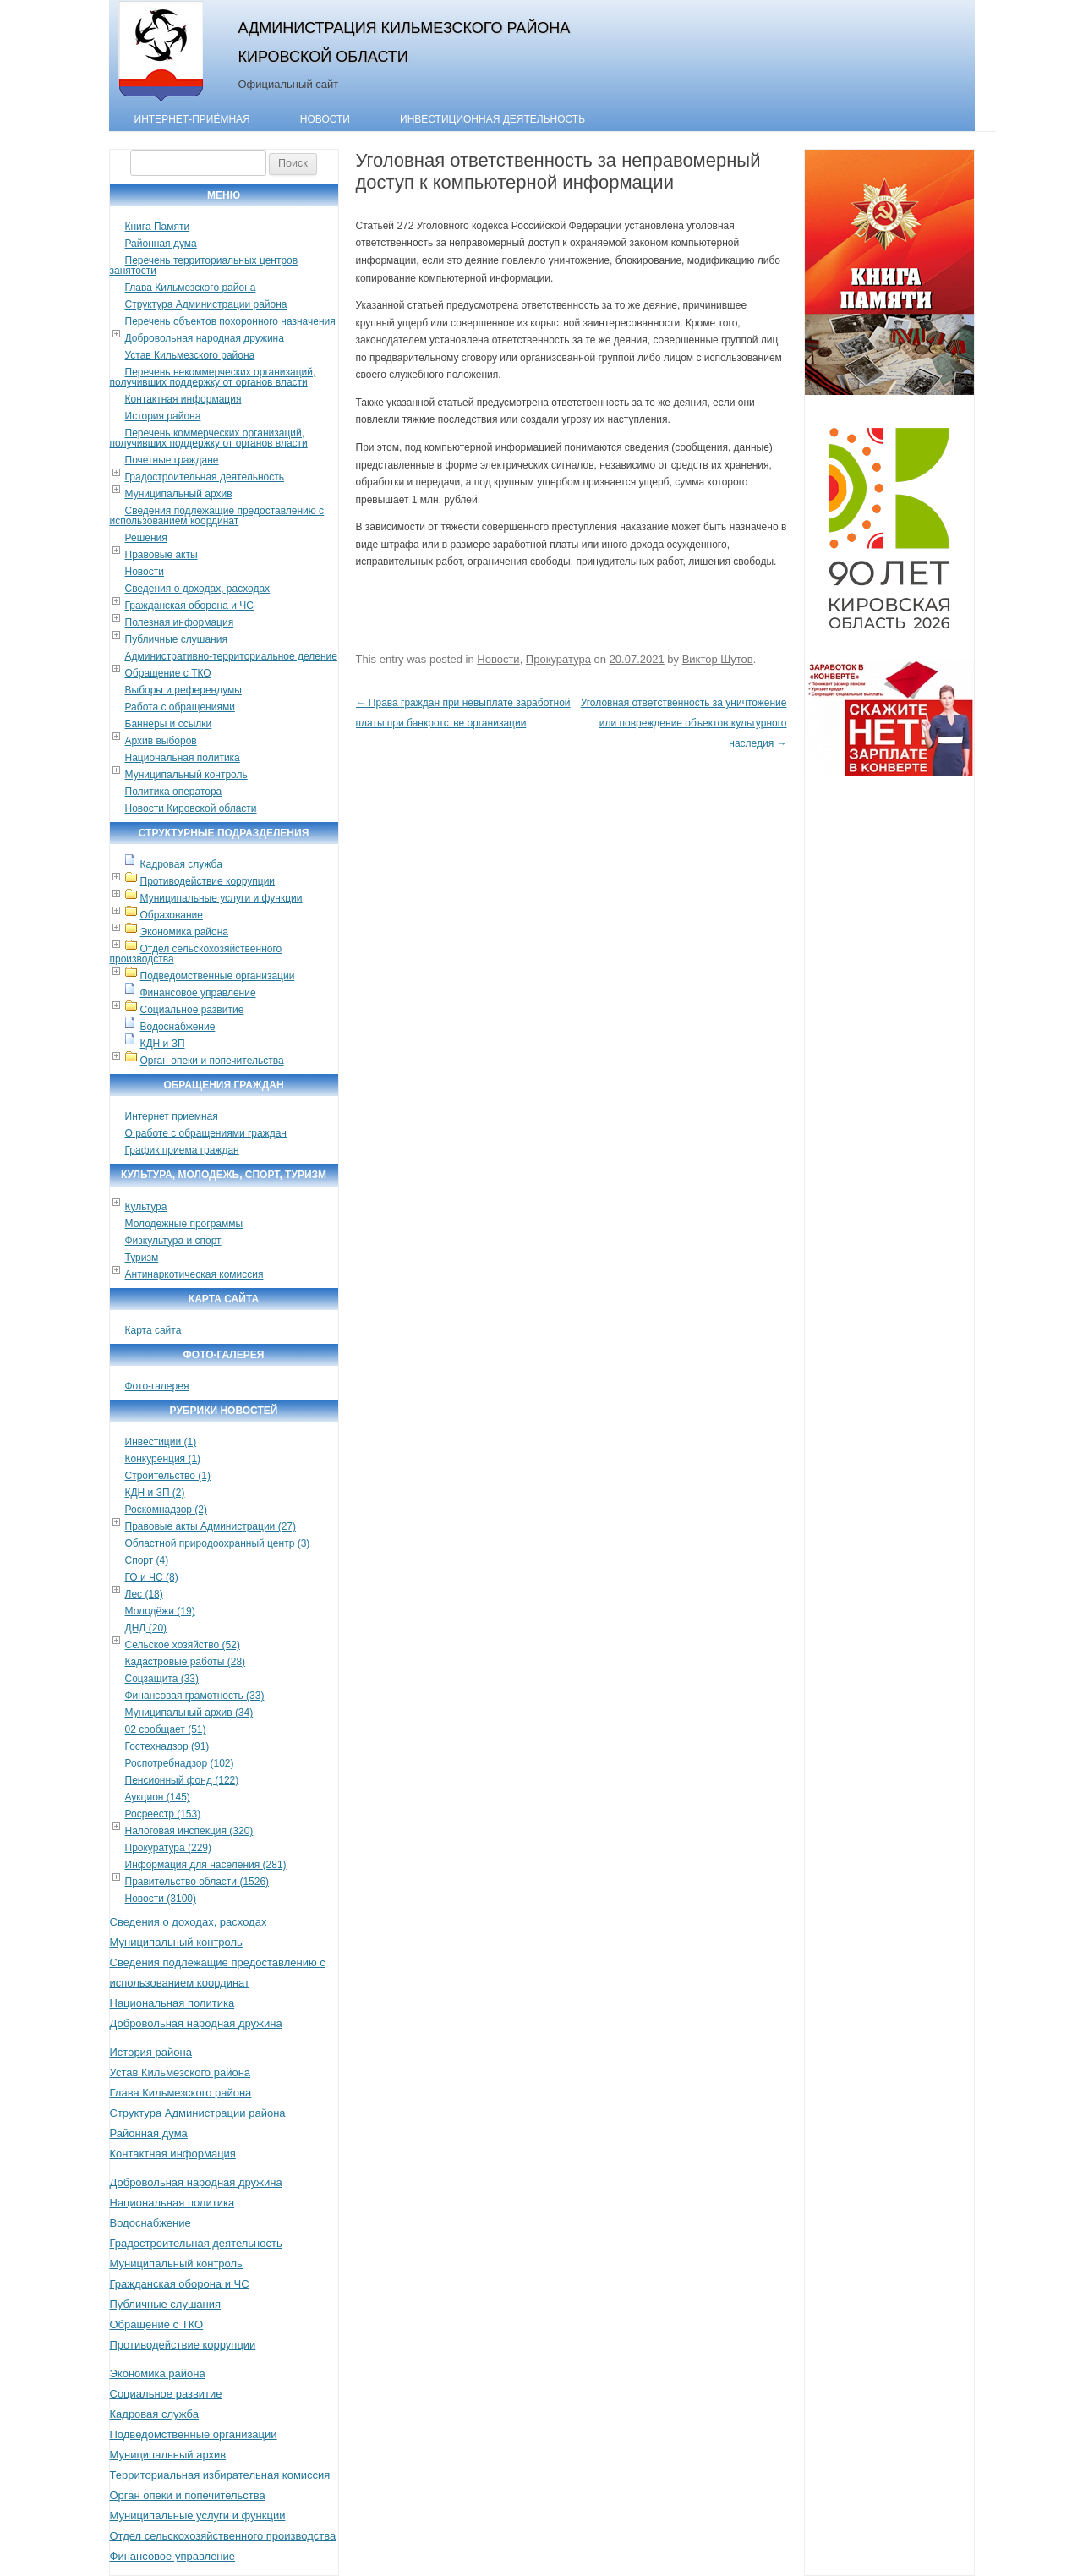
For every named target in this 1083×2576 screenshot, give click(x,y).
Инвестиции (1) (161, 1442)
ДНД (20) (146, 1628)
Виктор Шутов (717, 659)
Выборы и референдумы (183, 690)
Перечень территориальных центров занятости (204, 266)
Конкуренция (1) (163, 1459)
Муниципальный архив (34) (189, 1712)
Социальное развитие (192, 1010)
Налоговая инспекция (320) (189, 1831)
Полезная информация (179, 622)
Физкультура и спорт (173, 1241)
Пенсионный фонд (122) (182, 1780)
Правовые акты (161, 555)
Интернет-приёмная (192, 119)
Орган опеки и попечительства (212, 1060)
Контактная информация (183, 399)
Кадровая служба (181, 864)
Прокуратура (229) (168, 1848)
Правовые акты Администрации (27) (211, 1526)
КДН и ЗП (162, 1044)
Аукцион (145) (157, 1797)
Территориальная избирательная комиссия (220, 2475)
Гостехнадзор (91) (167, 1746)
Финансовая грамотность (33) (195, 1696)
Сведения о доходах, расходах (198, 589)
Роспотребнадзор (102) (179, 1763)
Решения (146, 538)
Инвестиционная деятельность (492, 119)
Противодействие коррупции (208, 881)
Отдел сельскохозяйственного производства (196, 954)
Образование (171, 915)
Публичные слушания (176, 639)
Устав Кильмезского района (190, 355)
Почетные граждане (172, 460)
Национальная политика (182, 758)
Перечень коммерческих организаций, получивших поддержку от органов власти (209, 438)
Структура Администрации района (206, 304)
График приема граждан (182, 1150)
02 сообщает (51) (165, 1729)
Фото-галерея (157, 1386)
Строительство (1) (168, 1476)
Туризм (142, 1257)
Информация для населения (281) (206, 1865)
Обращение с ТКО (168, 673)
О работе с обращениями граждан (206, 1133)
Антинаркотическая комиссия (194, 1274)
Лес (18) (144, 1594)
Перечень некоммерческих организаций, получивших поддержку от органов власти (213, 377)
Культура (146, 1207)
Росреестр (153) (163, 1814)
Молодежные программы (184, 1224)
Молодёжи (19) (160, 1611)
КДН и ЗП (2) (155, 1493)
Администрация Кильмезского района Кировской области (404, 41)
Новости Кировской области (191, 808)
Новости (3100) (160, 1899)
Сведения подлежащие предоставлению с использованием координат (217, 516)
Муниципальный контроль (186, 775)
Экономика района (184, 932)
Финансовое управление (198, 993)
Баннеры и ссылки (168, 724)
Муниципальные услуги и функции (221, 898)
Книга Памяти (157, 227)
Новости (325, 119)
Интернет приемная (171, 1116)
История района (163, 416)
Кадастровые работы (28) (185, 1662)
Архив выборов (161, 741)
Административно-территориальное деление (231, 656)
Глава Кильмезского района (190, 287)
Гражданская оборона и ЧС (189, 605)
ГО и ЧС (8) (151, 1577)
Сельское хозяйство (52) (182, 1645)
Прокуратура (558, 659)
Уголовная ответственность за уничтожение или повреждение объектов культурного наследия (684, 723)
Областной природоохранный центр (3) (217, 1543)
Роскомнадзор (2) (166, 1509)
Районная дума (161, 243)
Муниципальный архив (178, 494)
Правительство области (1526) (197, 1882)
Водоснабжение (178, 1027)
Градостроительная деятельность (205, 477)
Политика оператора (173, 791)
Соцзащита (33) (162, 1679)
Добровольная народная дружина (204, 338)
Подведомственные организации (217, 976)
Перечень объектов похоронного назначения (230, 321)
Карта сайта (153, 1330)
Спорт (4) (147, 1560)
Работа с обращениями (180, 707)
